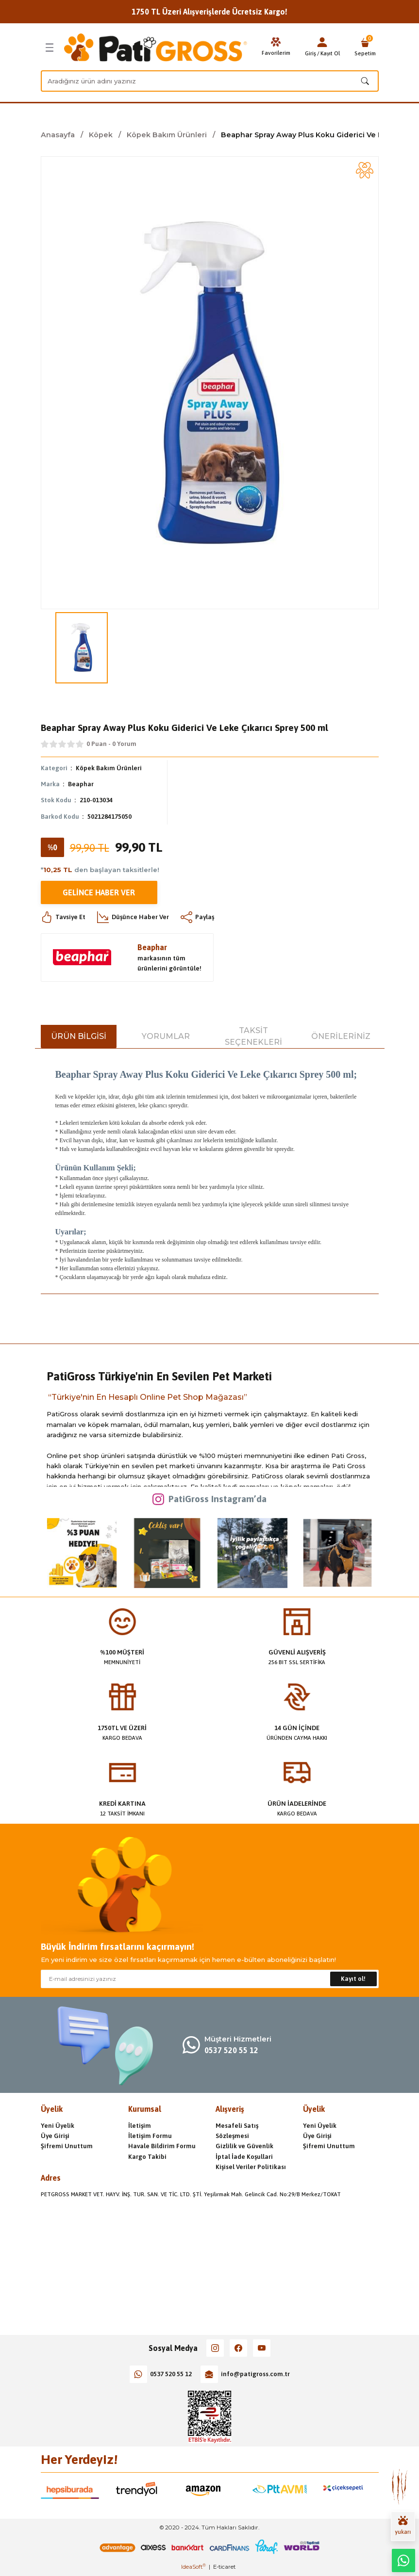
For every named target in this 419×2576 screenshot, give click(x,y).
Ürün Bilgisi (78, 1036)
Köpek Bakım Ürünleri (109, 768)
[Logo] (155, 47)
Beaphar (81, 784)
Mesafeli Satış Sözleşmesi (237, 2130)
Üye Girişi (55, 2135)
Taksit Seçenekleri (253, 1036)
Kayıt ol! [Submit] (353, 1978)
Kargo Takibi (147, 2156)
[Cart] (365, 47)
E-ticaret (224, 2566)
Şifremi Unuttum (67, 2146)
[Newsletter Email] (210, 1979)
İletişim (139, 2125)
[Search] (210, 81)
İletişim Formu (150, 2135)
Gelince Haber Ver (99, 892)
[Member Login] (322, 42)
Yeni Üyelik (57, 2125)
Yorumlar (166, 1036)
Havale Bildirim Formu (162, 2146)
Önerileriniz (340, 1036)
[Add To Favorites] (364, 170)
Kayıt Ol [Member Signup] (330, 53)
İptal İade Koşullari (244, 2156)
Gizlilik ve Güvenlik (244, 2146)
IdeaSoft (193, 2566)
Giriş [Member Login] (310, 53)
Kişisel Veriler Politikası (251, 2167)
